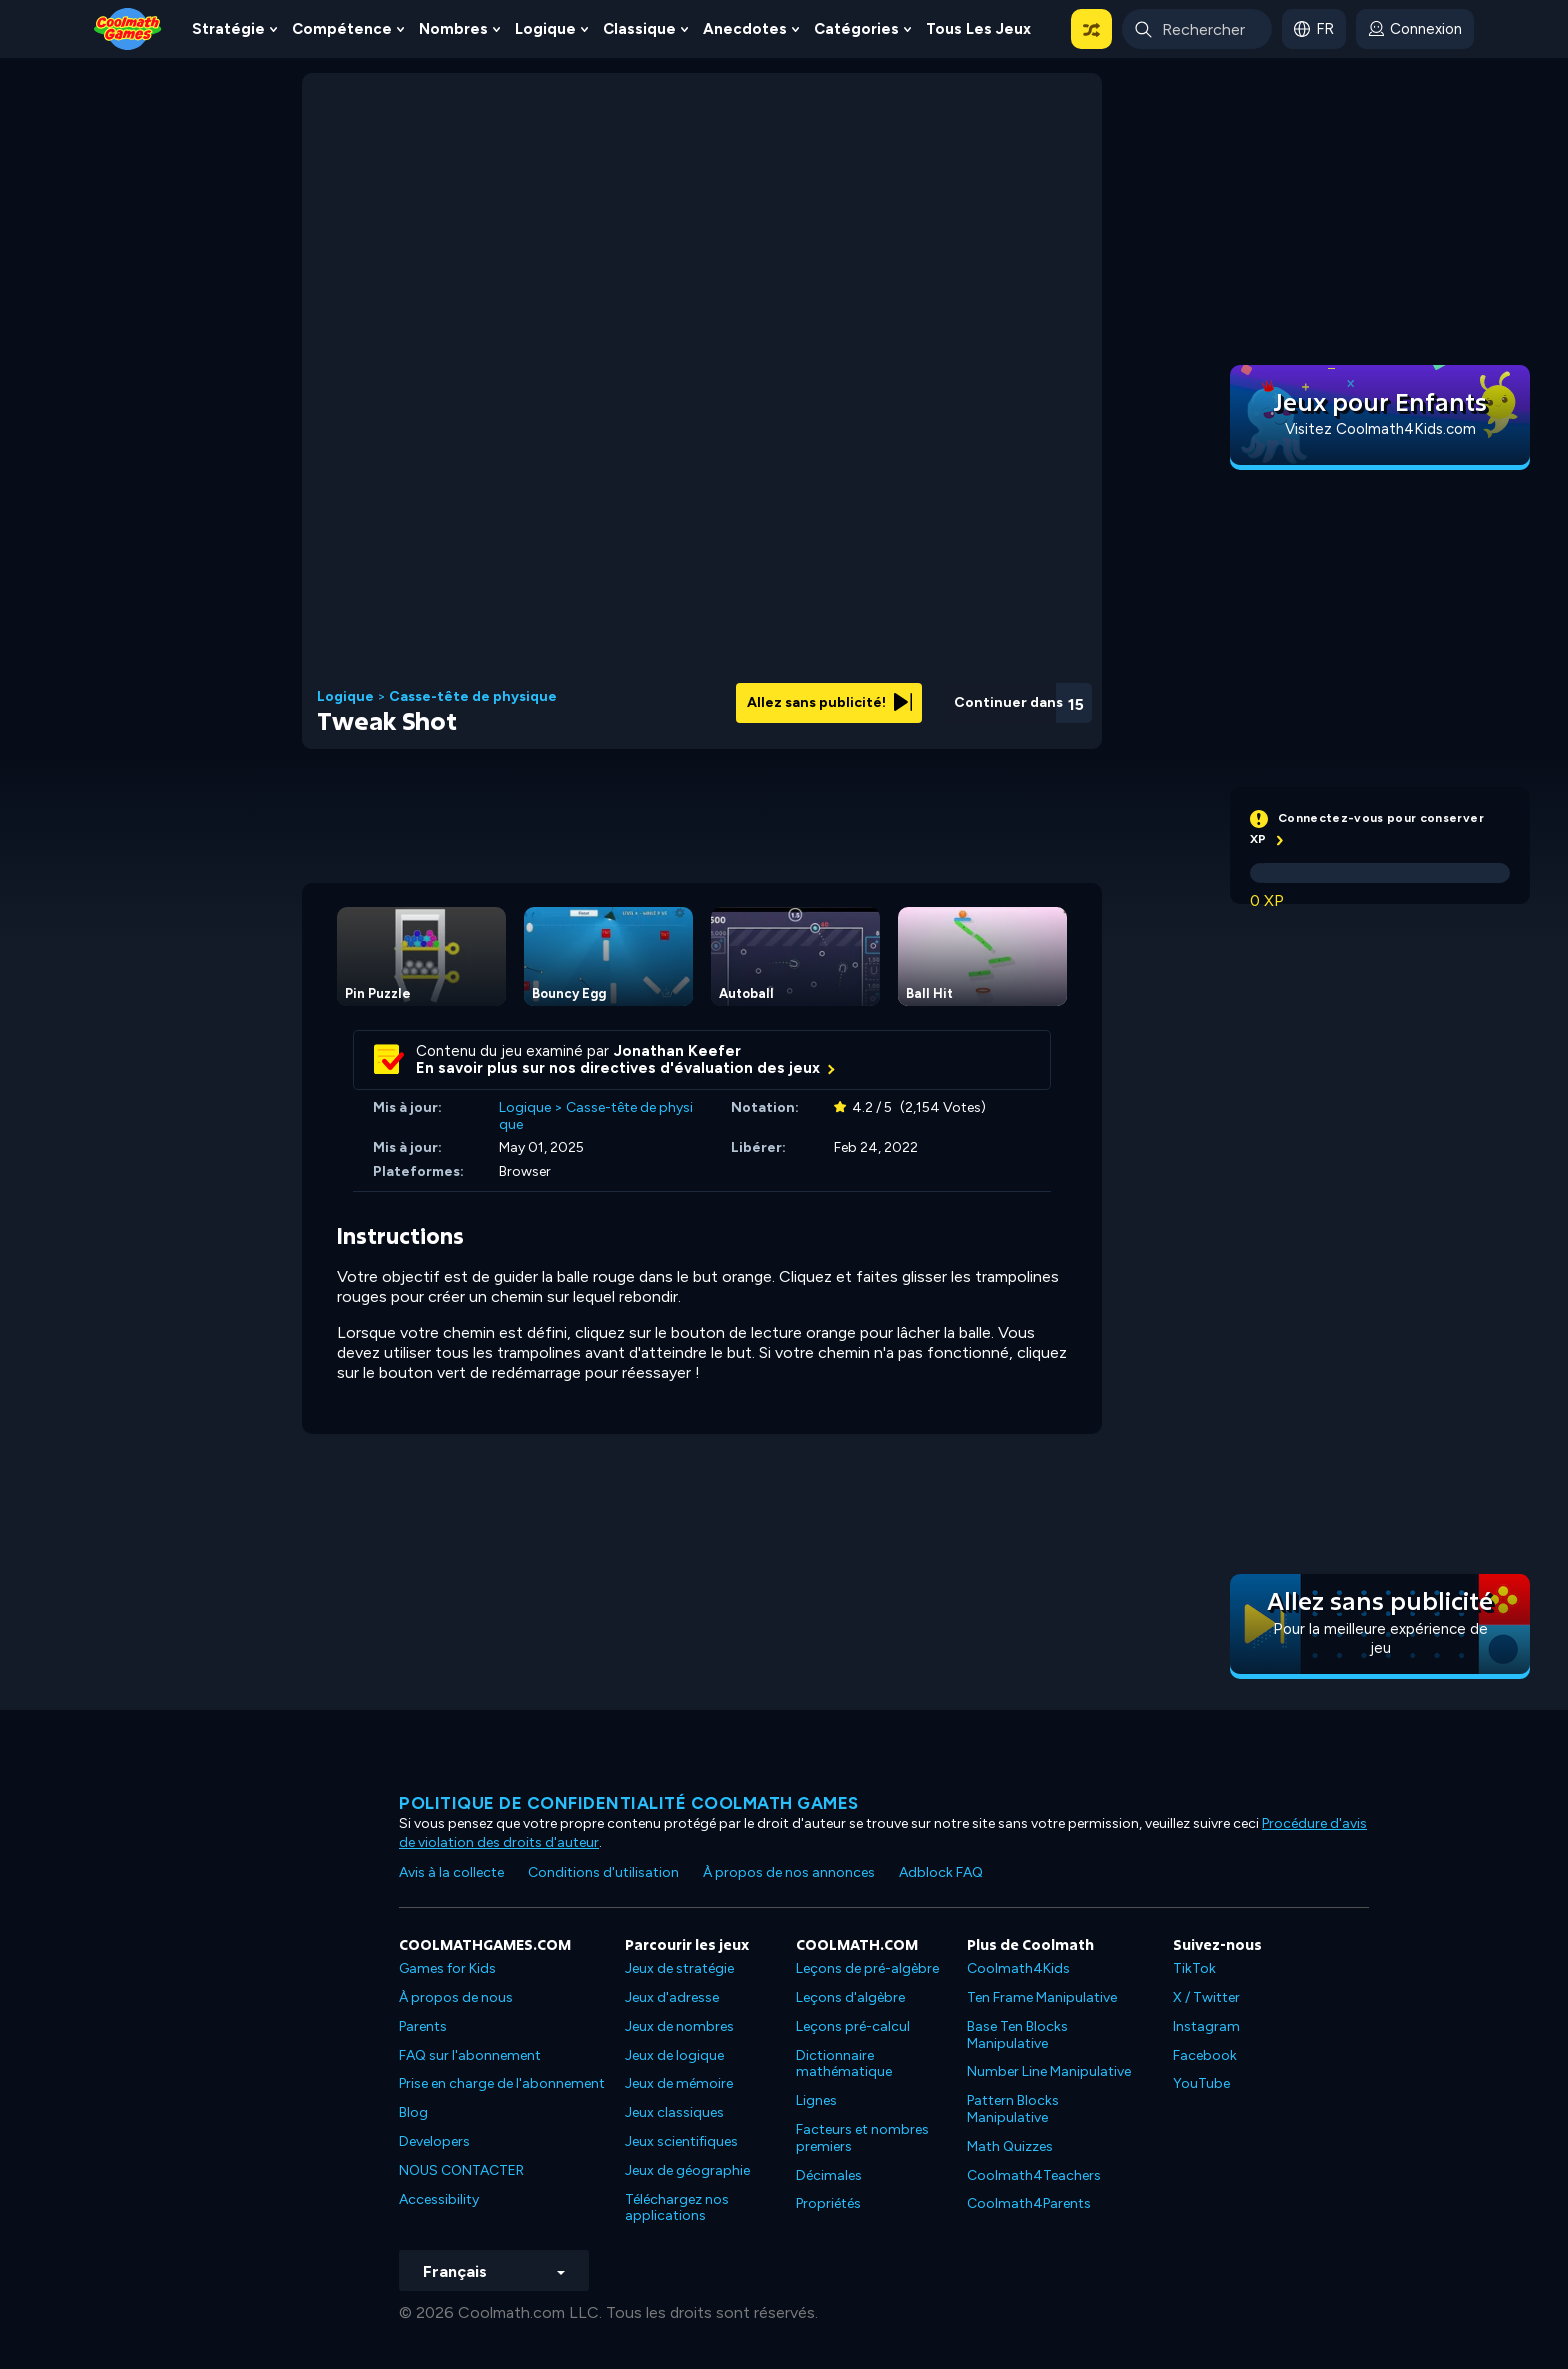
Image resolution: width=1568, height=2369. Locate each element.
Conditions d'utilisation (603, 1872)
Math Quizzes (1010, 2146)
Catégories (856, 29)
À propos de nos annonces (789, 1872)
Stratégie (228, 29)
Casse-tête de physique (473, 697)
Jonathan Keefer (677, 1051)
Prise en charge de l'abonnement (502, 2083)
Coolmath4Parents (1029, 2203)
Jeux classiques (674, 2112)
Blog (413, 2112)
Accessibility (439, 2199)
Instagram (1206, 2026)
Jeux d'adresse (672, 1997)
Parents (423, 2026)
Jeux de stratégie (679, 1968)
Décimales (829, 2175)
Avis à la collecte (451, 1872)
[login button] (1415, 29)
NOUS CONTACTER (461, 2170)
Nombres (453, 29)
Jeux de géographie (687, 2170)
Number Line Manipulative (1049, 2071)
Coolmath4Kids (1018, 1968)
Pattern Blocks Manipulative (1013, 2109)
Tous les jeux (978, 29)
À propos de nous (456, 1997)
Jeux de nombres (679, 2026)
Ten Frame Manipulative (1042, 1997)
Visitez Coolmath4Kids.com (1380, 429)
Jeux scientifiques (681, 2141)
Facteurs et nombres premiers (862, 2138)
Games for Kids (447, 1968)
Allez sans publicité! (829, 702)
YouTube (1201, 2083)
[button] (1091, 29)
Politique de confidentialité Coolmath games (629, 1803)
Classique (639, 29)
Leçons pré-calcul (853, 2026)
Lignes (816, 2100)
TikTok (1194, 1968)
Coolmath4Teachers (1034, 2175)
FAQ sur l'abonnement (470, 2055)
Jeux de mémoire (679, 2083)
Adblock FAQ (941, 1872)
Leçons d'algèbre (850, 1997)
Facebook (1205, 2055)
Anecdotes (745, 29)
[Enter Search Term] (1197, 29)
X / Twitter (1206, 1997)
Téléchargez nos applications (677, 2208)
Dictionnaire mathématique (844, 2064)
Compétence (342, 29)
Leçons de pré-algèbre (867, 1968)
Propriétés (828, 2203)
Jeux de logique (674, 2055)
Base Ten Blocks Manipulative (1017, 2035)
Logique (545, 29)
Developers (434, 2141)
